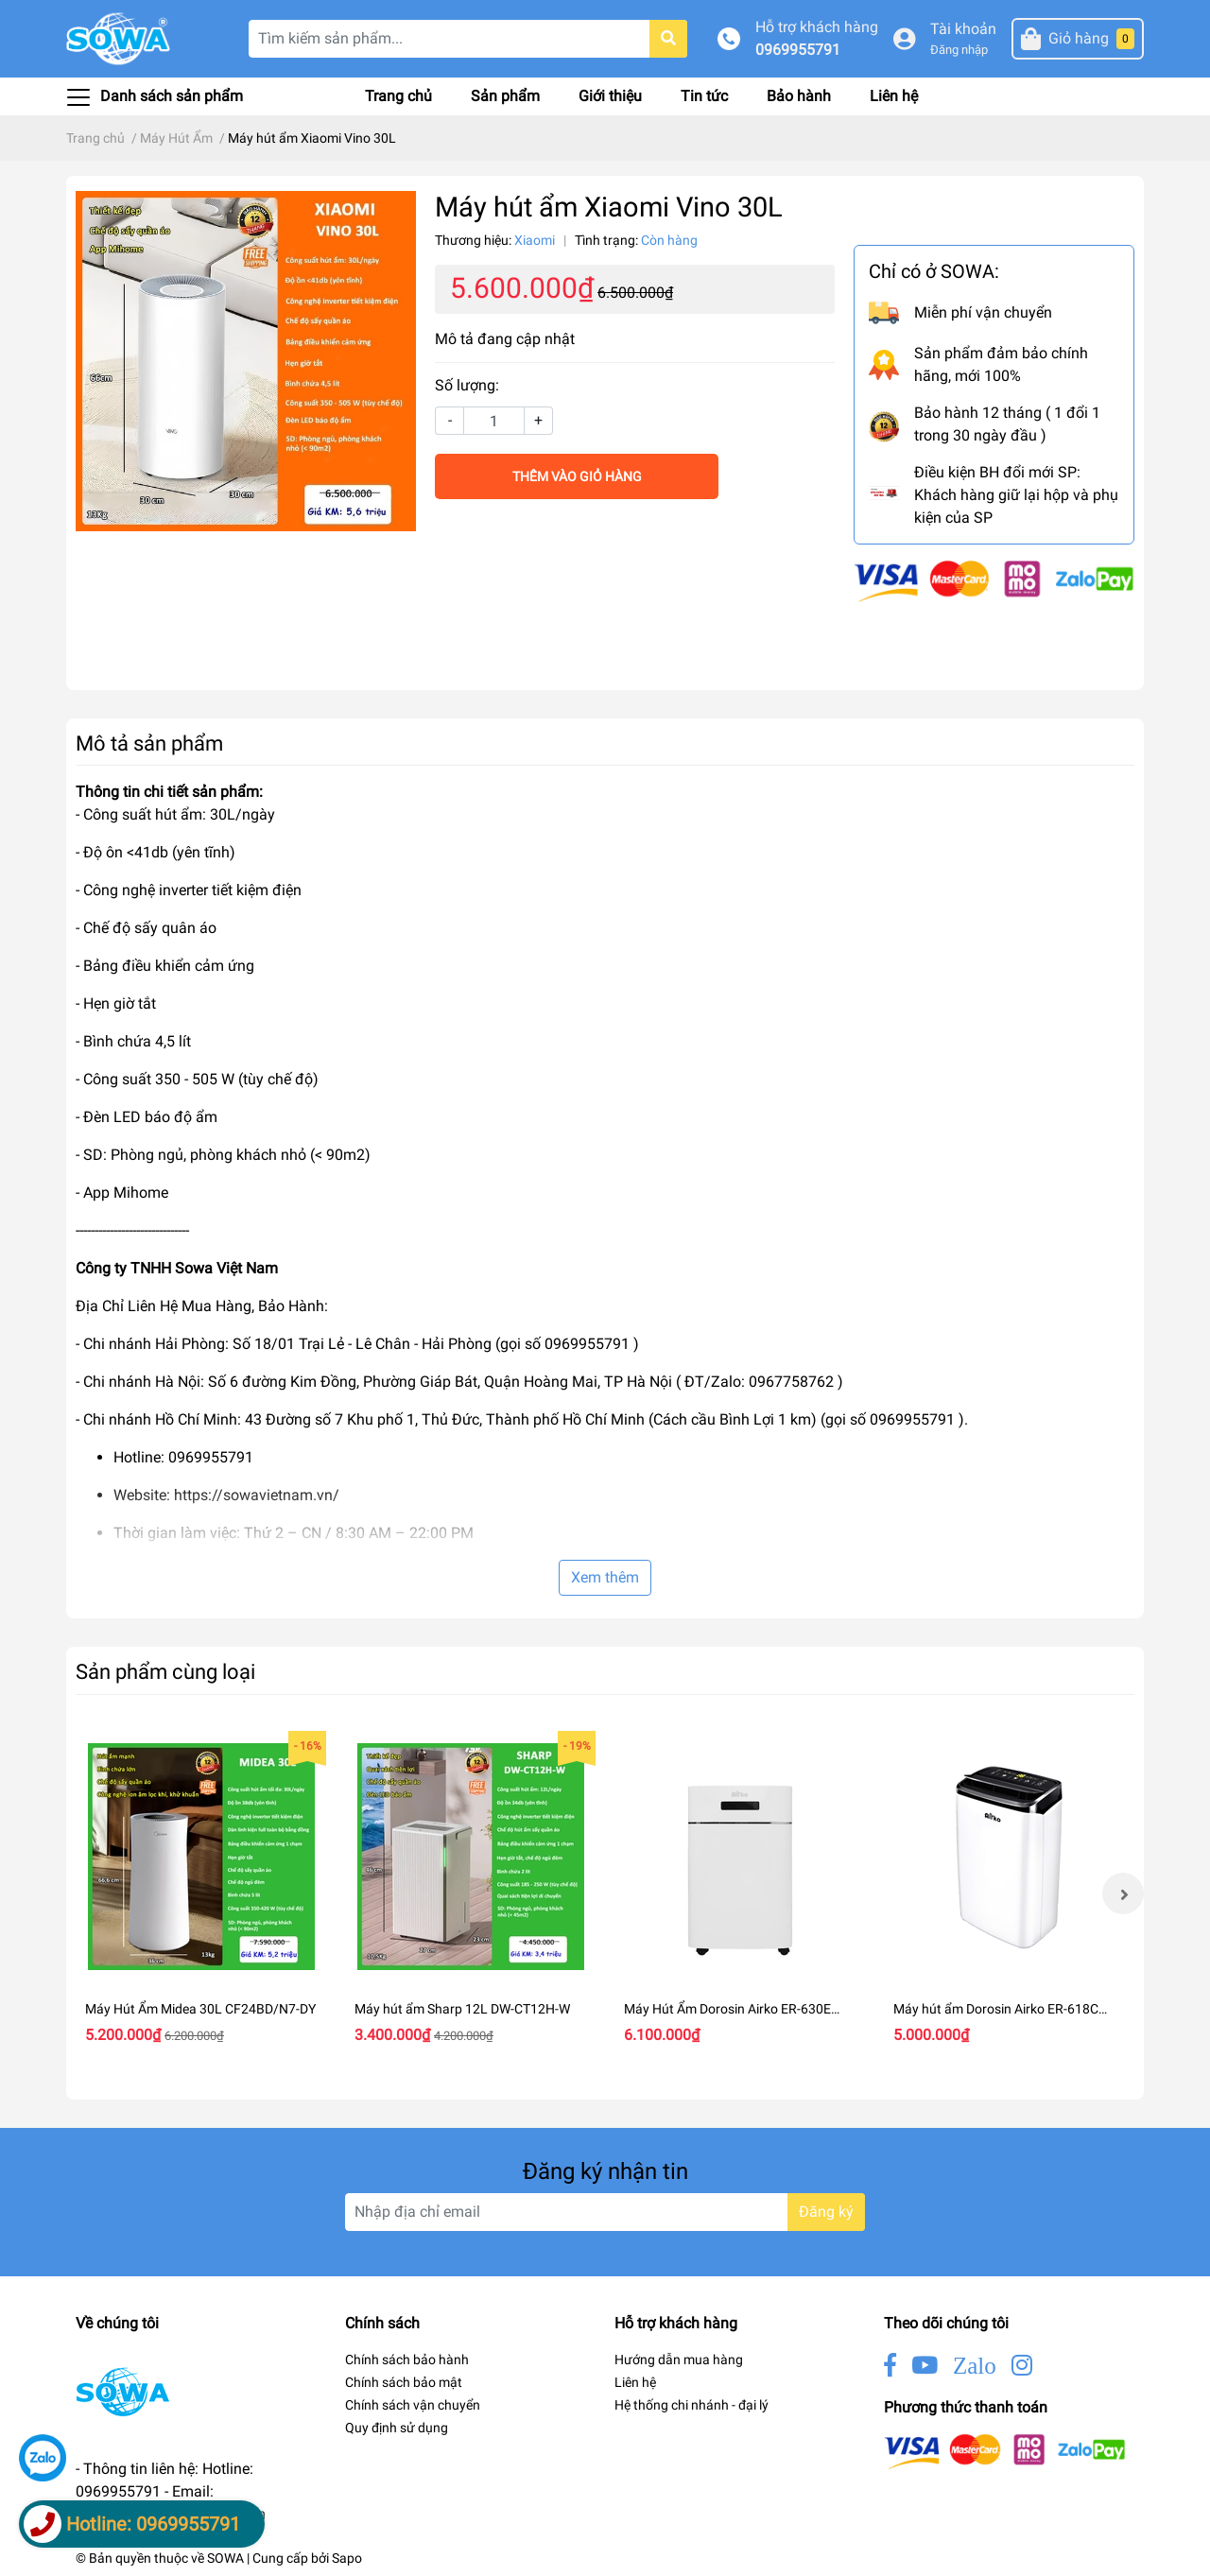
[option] (201, 1893)
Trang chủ (398, 96)
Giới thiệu (610, 96)
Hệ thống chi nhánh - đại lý (691, 2404)
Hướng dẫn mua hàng (678, 2359)
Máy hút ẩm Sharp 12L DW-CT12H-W (462, 2008)
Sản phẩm (505, 96)
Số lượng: (467, 385)
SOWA (225, 2558)
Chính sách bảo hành (407, 2359)
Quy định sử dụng (396, 2427)
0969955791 (797, 50)
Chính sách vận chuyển (412, 2404)
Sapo (347, 2558)
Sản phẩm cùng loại (165, 1671)
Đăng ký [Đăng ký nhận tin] (826, 2212)
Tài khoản (963, 29)
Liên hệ (894, 96)
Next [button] (1123, 1893)
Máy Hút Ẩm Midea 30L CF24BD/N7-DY (200, 2008)
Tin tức (704, 96)
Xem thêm (605, 1577)
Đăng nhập (959, 50)
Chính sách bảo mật (403, 2382)
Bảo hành (799, 96)
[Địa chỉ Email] (605, 2212)
